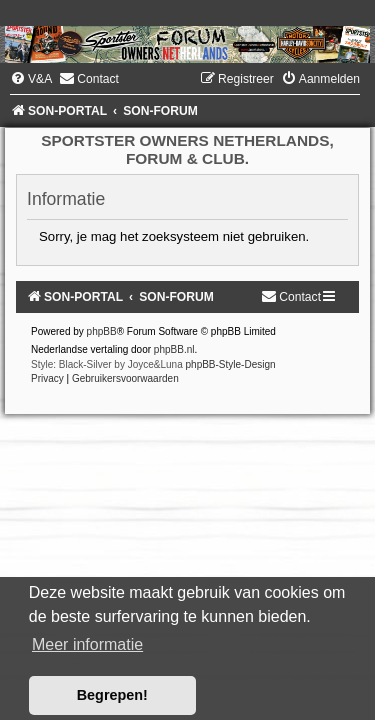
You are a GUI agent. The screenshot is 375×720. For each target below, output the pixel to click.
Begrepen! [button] (112, 695)
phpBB (102, 331)
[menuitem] (31, 79)
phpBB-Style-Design (231, 364)
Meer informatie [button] (87, 644)
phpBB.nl (174, 349)
